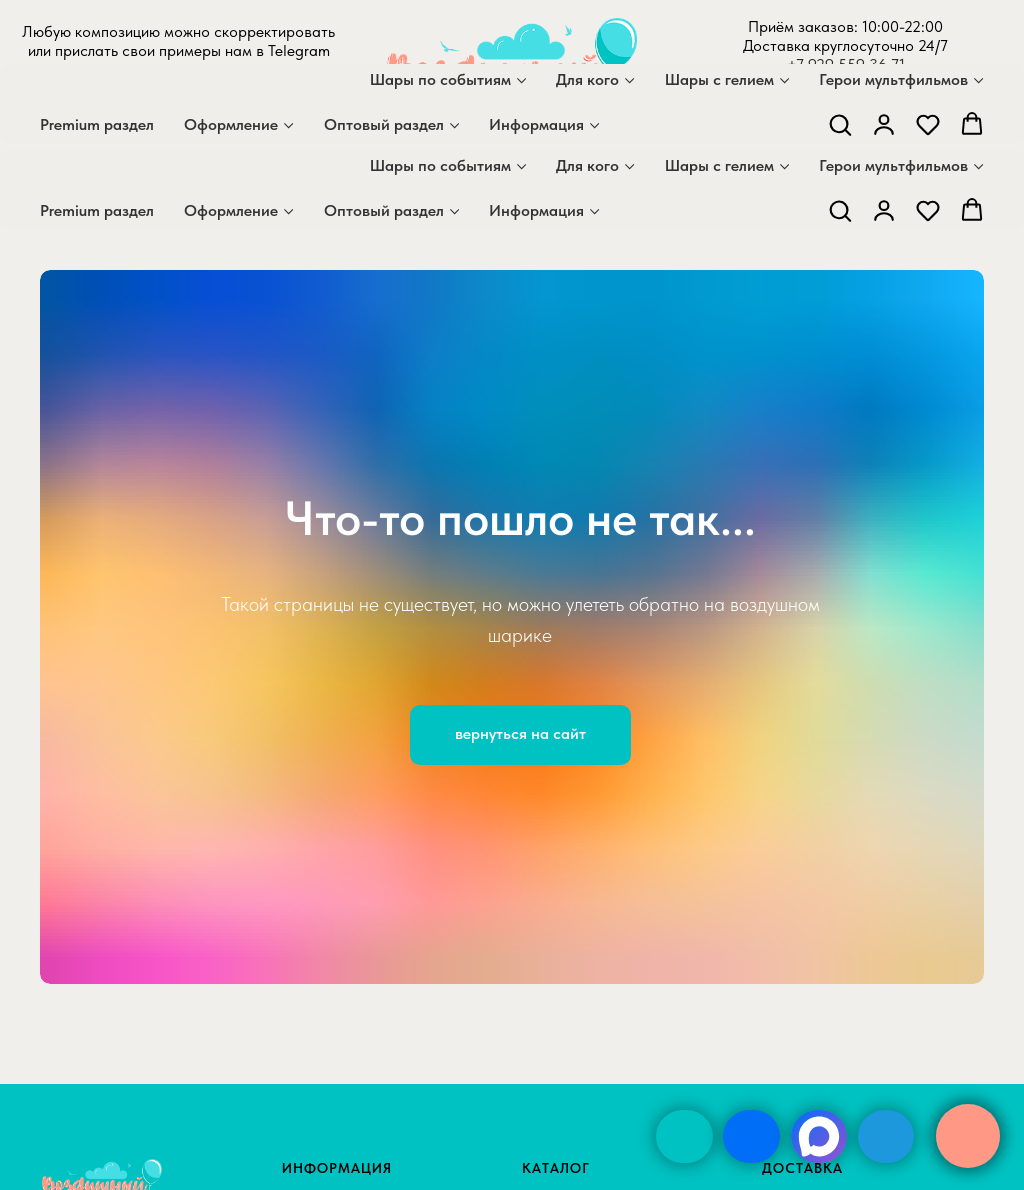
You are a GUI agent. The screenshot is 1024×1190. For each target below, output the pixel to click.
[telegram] (196, 123)
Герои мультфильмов (893, 165)
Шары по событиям (440, 165)
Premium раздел (97, 210)
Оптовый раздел (384, 210)
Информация (536, 210)
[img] (684, 1136)
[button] (840, 210)
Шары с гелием (719, 165)
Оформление (231, 210)
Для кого (587, 165)
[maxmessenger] (152, 123)
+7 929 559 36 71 (846, 64)
